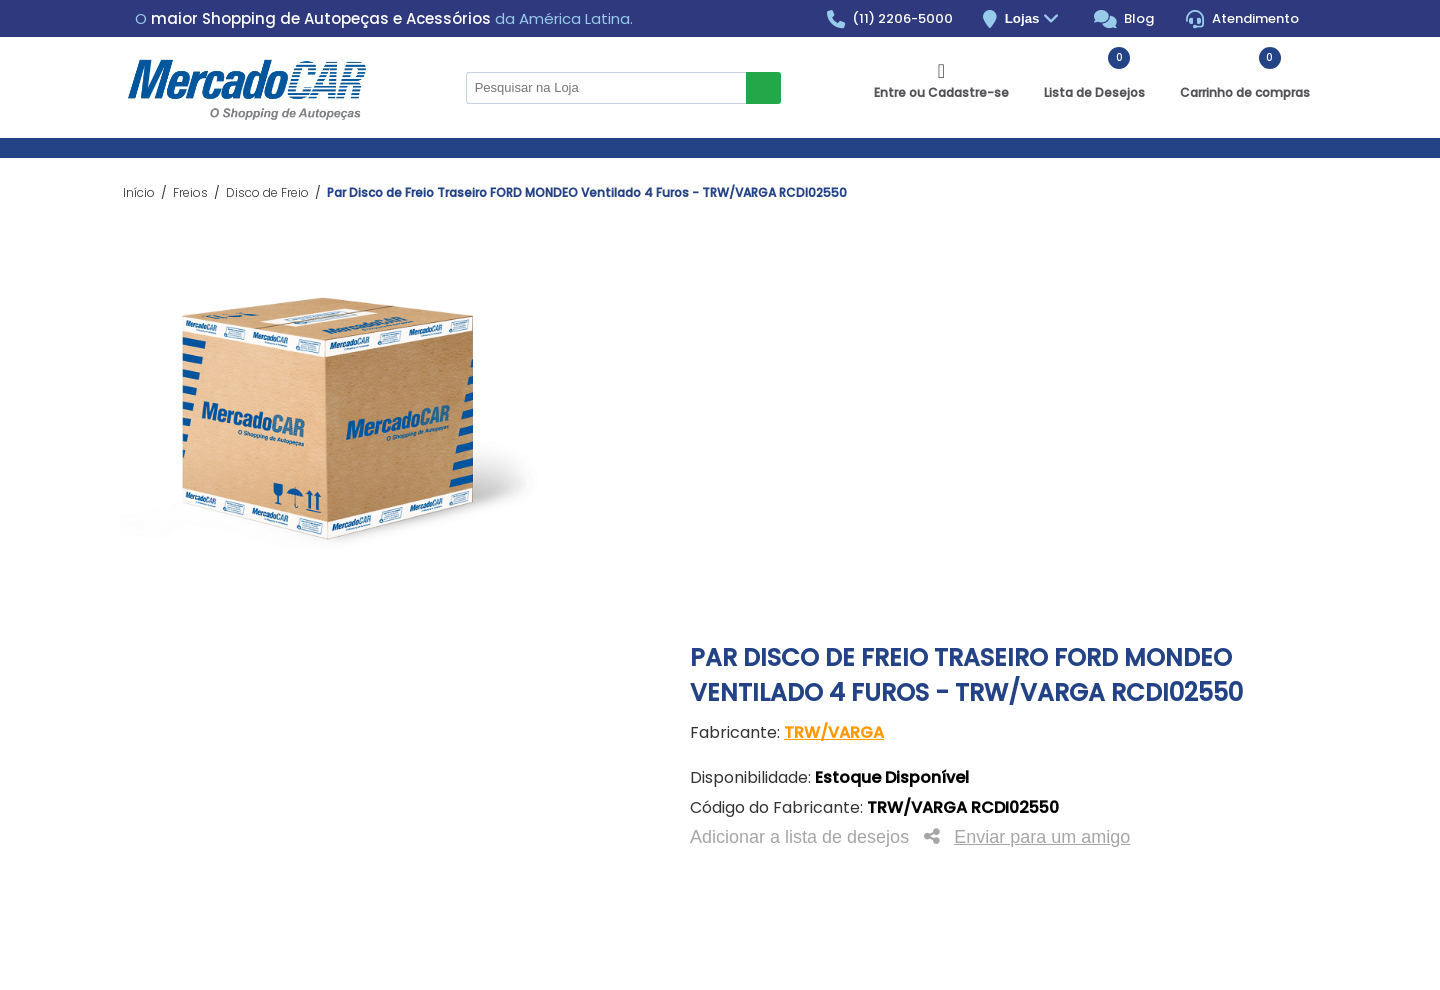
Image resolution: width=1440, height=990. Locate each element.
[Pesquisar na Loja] (606, 88)
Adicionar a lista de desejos (799, 837)
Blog (1124, 19)
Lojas (1034, 19)
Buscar (763, 88)
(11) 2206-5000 (890, 19)
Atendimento (1242, 19)
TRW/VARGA (834, 732)
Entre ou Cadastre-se (941, 92)
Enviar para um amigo (1042, 837)
